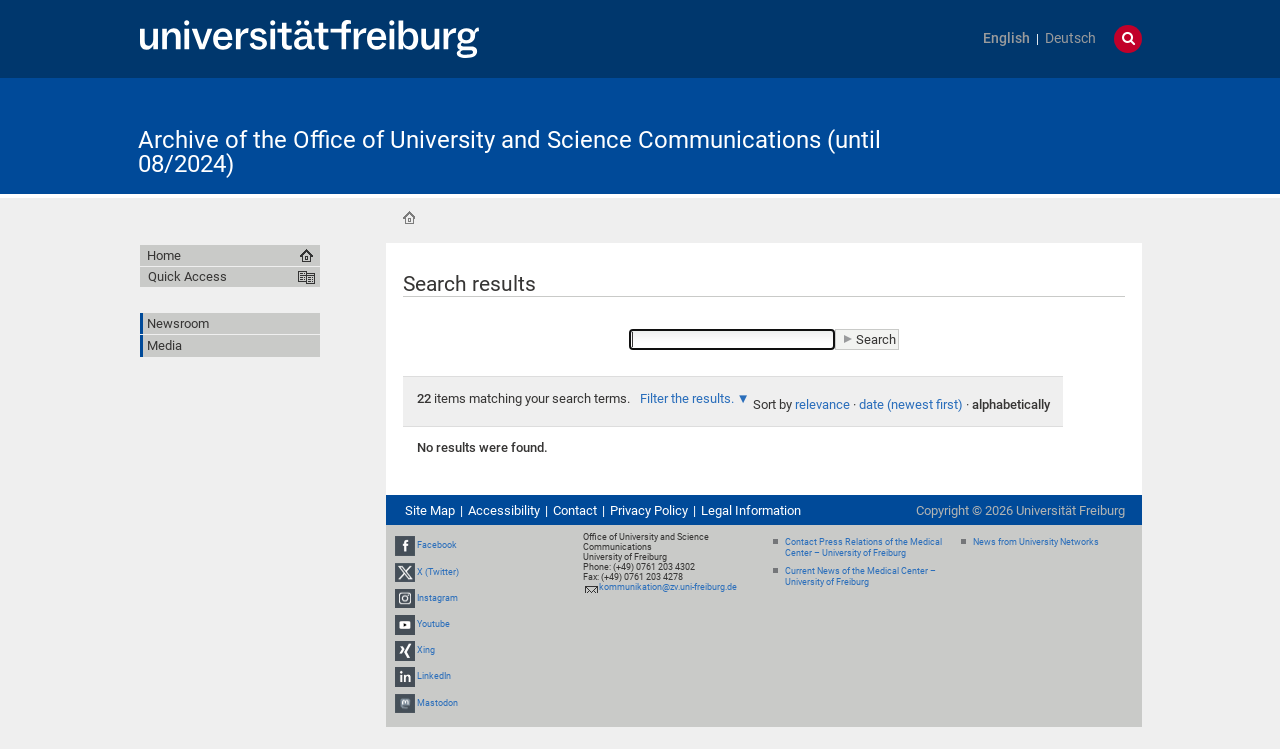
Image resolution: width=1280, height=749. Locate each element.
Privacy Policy (649, 510)
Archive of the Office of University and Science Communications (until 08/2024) (509, 152)
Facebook (437, 545)
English (1006, 38)
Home (409, 218)
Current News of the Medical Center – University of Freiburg (860, 576)
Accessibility (504, 510)
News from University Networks (1036, 542)
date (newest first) (911, 404)
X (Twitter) (438, 572)
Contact (575, 510)
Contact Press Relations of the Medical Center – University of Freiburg (863, 547)
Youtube (433, 624)
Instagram (437, 598)
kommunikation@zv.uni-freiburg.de (668, 587)
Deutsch (1070, 38)
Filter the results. (688, 398)
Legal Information (751, 510)
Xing (426, 650)
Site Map (430, 510)
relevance (822, 404)
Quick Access (187, 276)
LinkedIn (434, 677)
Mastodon (437, 703)
